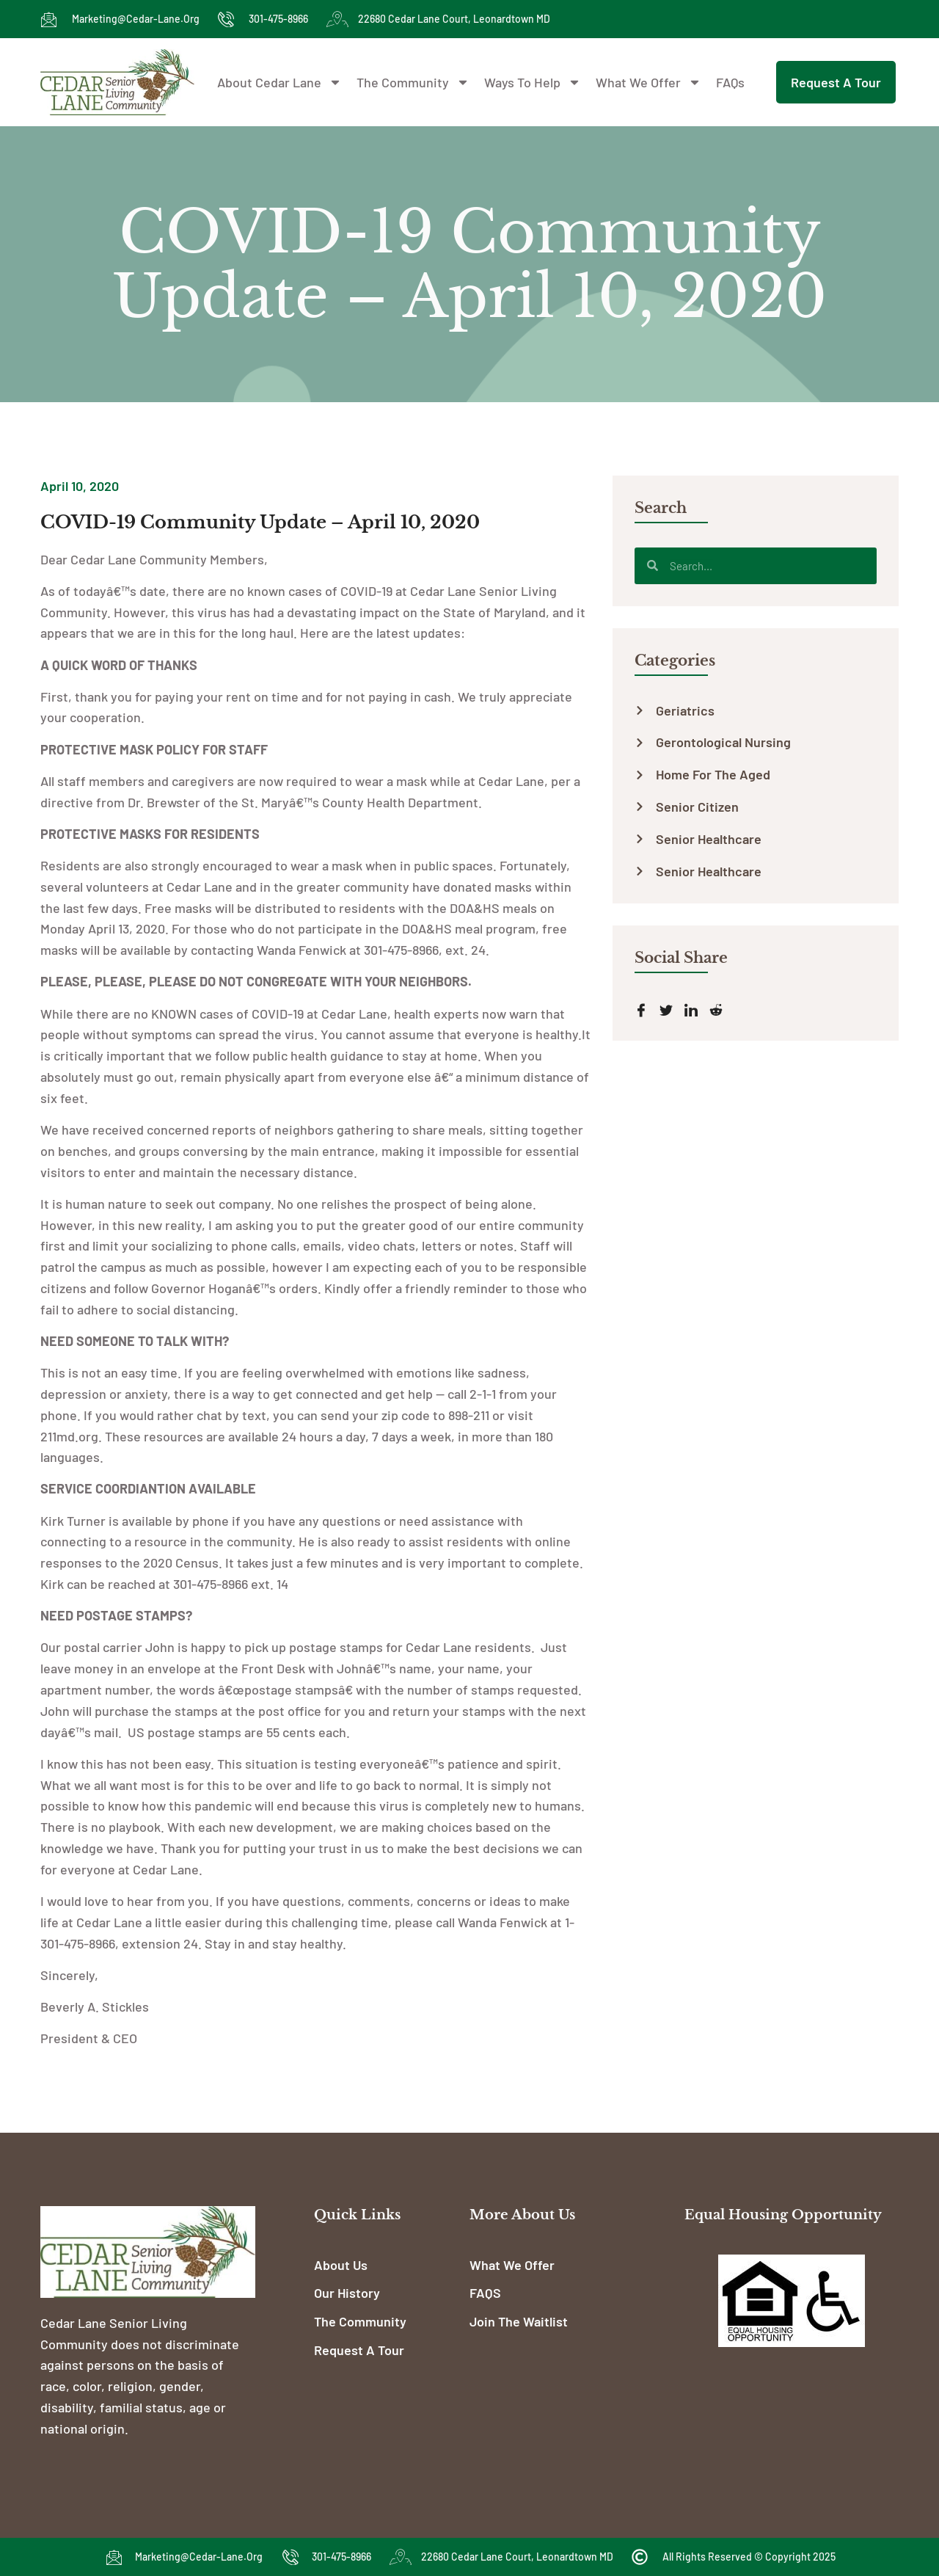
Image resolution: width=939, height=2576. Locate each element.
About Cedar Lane (279, 82)
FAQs (730, 82)
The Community (413, 82)
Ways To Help (532, 82)
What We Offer (648, 82)
